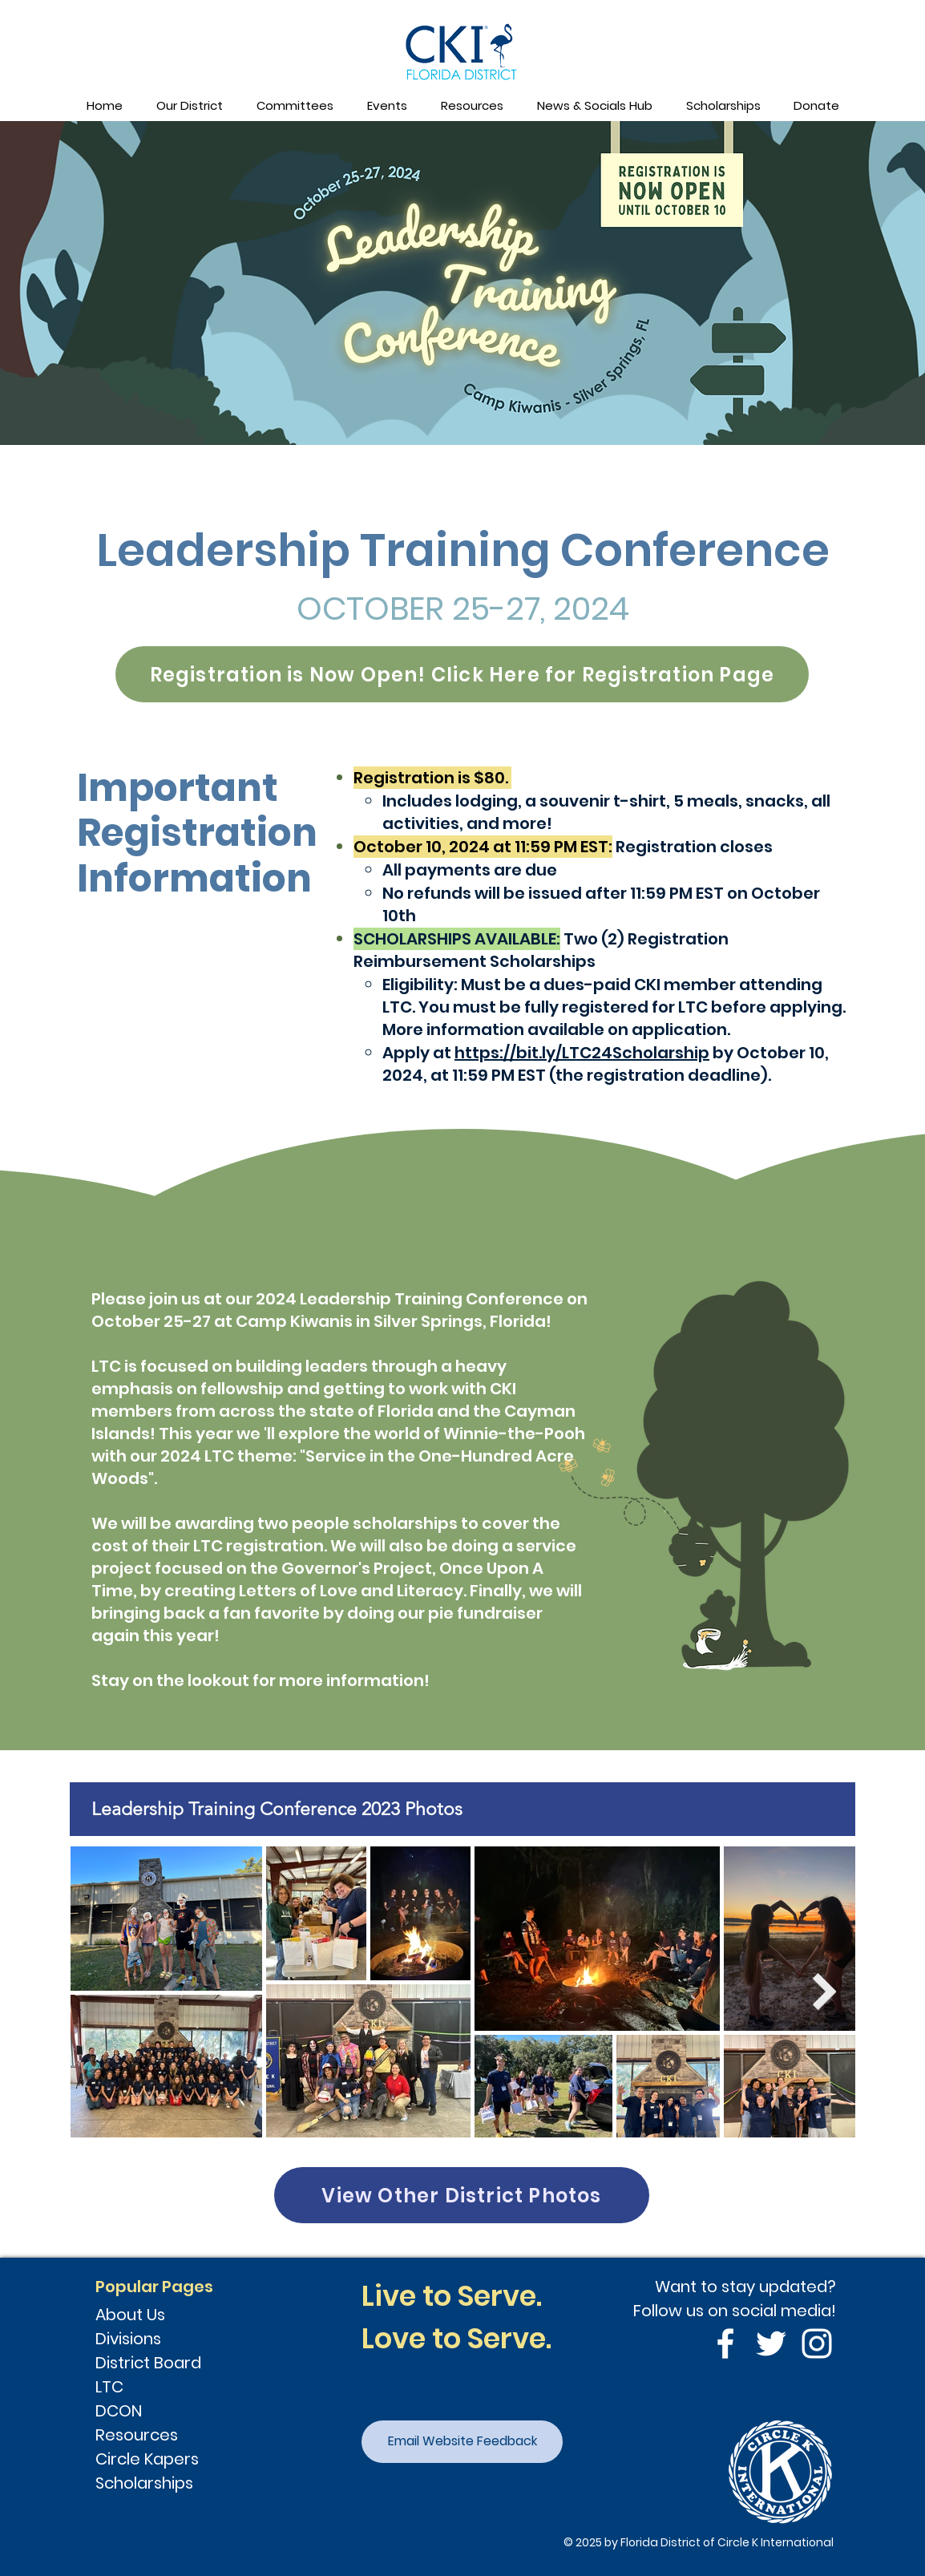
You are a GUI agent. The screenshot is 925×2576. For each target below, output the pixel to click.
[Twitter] (771, 2343)
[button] (189, 106)
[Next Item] (825, 1991)
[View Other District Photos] (461, 2195)
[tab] (462, 1809)
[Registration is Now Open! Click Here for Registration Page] (462, 674)
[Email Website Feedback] (462, 2441)
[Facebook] (725, 2343)
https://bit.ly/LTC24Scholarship (581, 1052)
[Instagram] (817, 2343)
